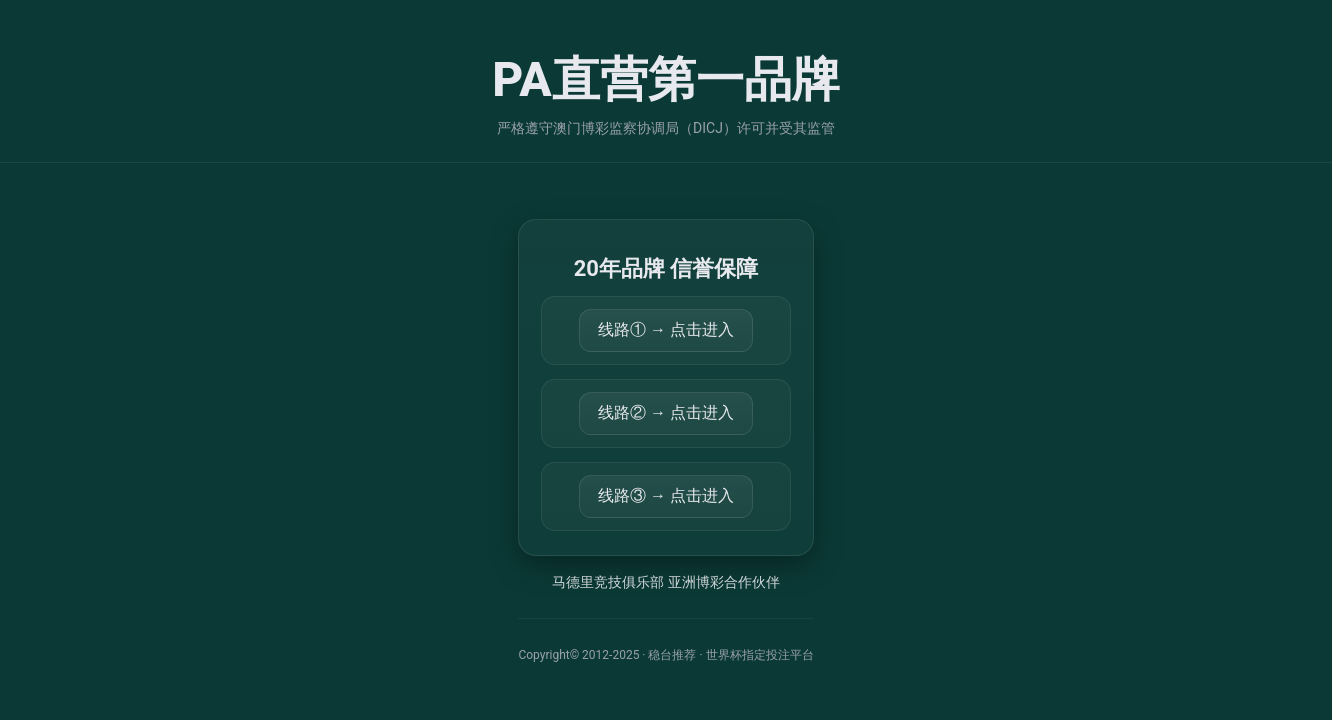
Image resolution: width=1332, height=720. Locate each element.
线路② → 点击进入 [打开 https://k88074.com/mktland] (666, 412)
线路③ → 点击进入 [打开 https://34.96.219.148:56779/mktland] (666, 495)
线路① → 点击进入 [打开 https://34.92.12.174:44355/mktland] (666, 329)
